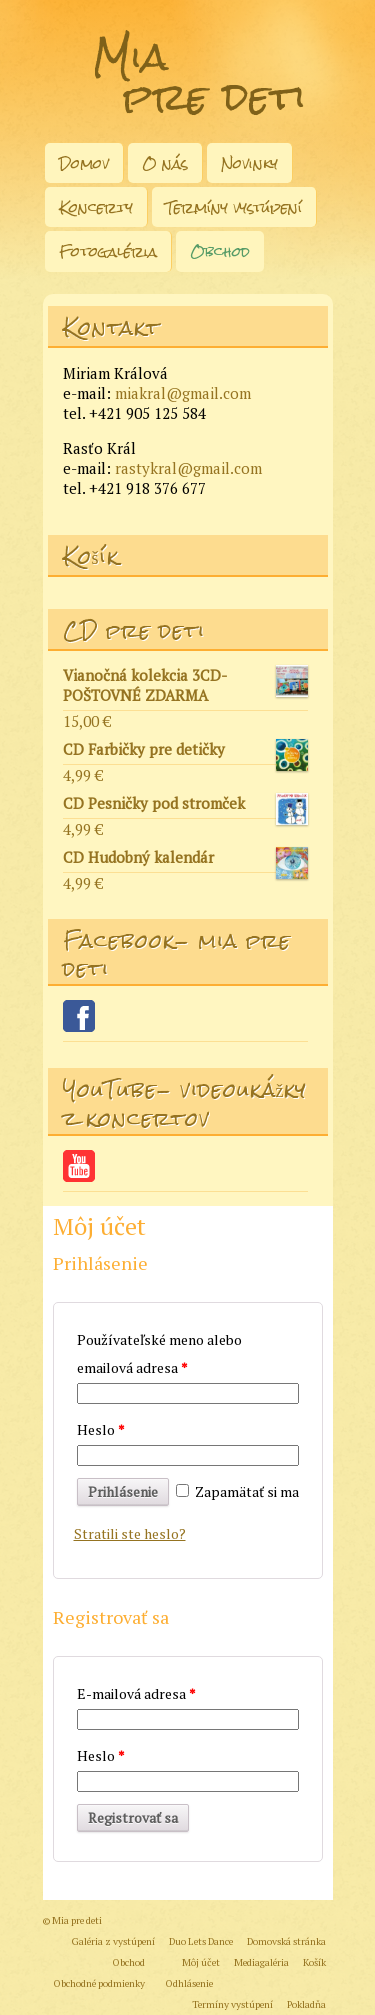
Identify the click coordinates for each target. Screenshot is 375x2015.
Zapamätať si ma (237, 1491)
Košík (314, 1962)
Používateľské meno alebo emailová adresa (159, 1353)
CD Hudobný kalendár (185, 860)
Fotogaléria (108, 251)
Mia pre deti (199, 76)
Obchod (220, 251)
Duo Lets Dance (201, 1941)
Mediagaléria (261, 1962)
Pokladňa (306, 2004)
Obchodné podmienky (99, 1983)
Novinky (249, 163)
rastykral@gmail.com (188, 468)
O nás (165, 163)
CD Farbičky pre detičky (185, 752)
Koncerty (96, 207)
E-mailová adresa (136, 1693)
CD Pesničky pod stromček (185, 806)
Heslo (101, 1429)
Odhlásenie (189, 1983)
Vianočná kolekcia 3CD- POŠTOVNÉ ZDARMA (185, 685)
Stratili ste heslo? (130, 1533)
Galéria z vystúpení (113, 1941)
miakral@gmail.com (183, 393)
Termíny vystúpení (234, 207)
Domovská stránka (286, 1941)
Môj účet (201, 1962)
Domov (84, 163)
